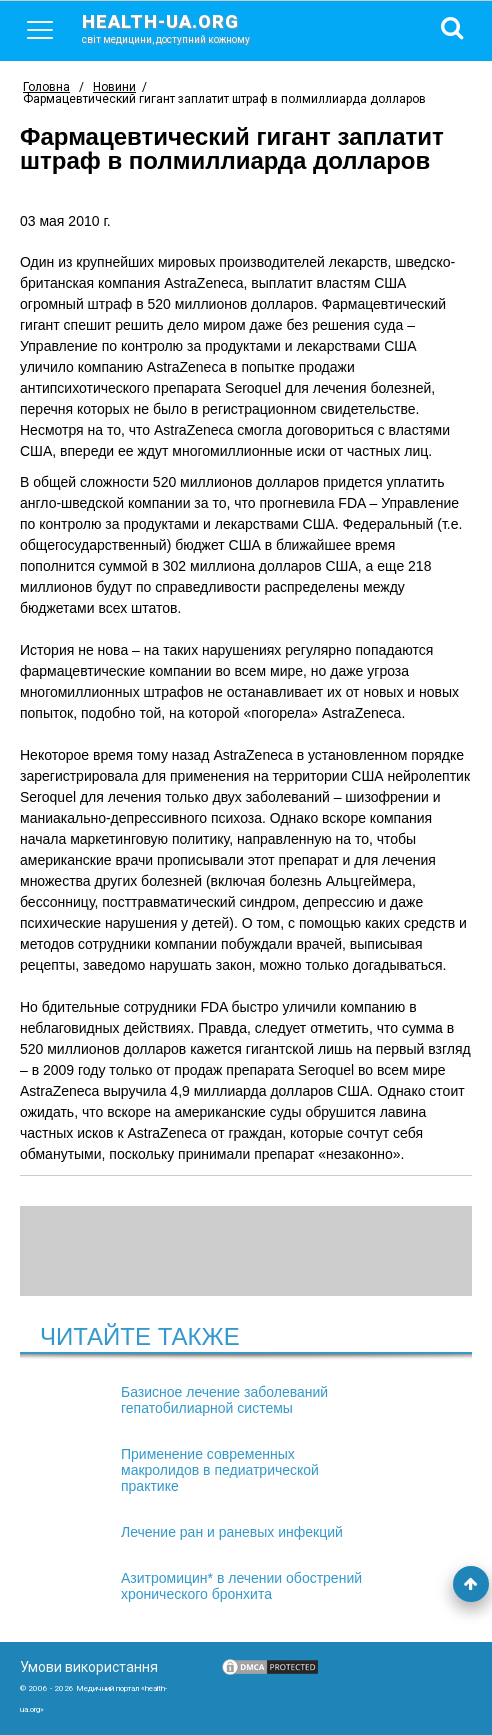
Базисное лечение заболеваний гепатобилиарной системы (224, 1400)
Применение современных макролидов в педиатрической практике (220, 1470)
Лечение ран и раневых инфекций (232, 1532)
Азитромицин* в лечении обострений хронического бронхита (241, 1586)
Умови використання (89, 1667)
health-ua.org (182, 28)
